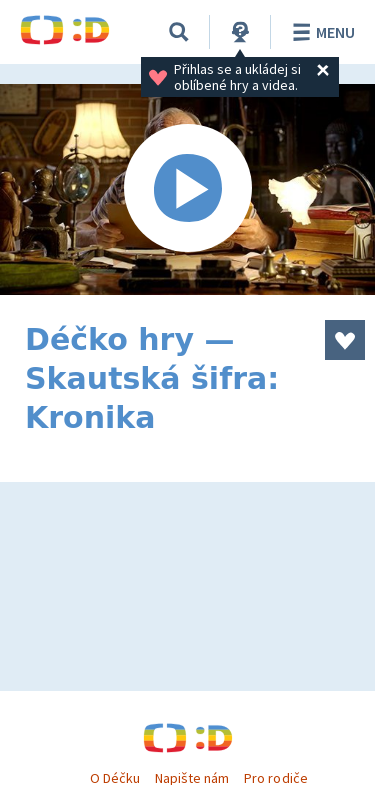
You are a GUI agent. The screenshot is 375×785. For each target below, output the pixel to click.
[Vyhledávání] (179, 32)
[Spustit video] (187, 189)
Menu (320, 32)
